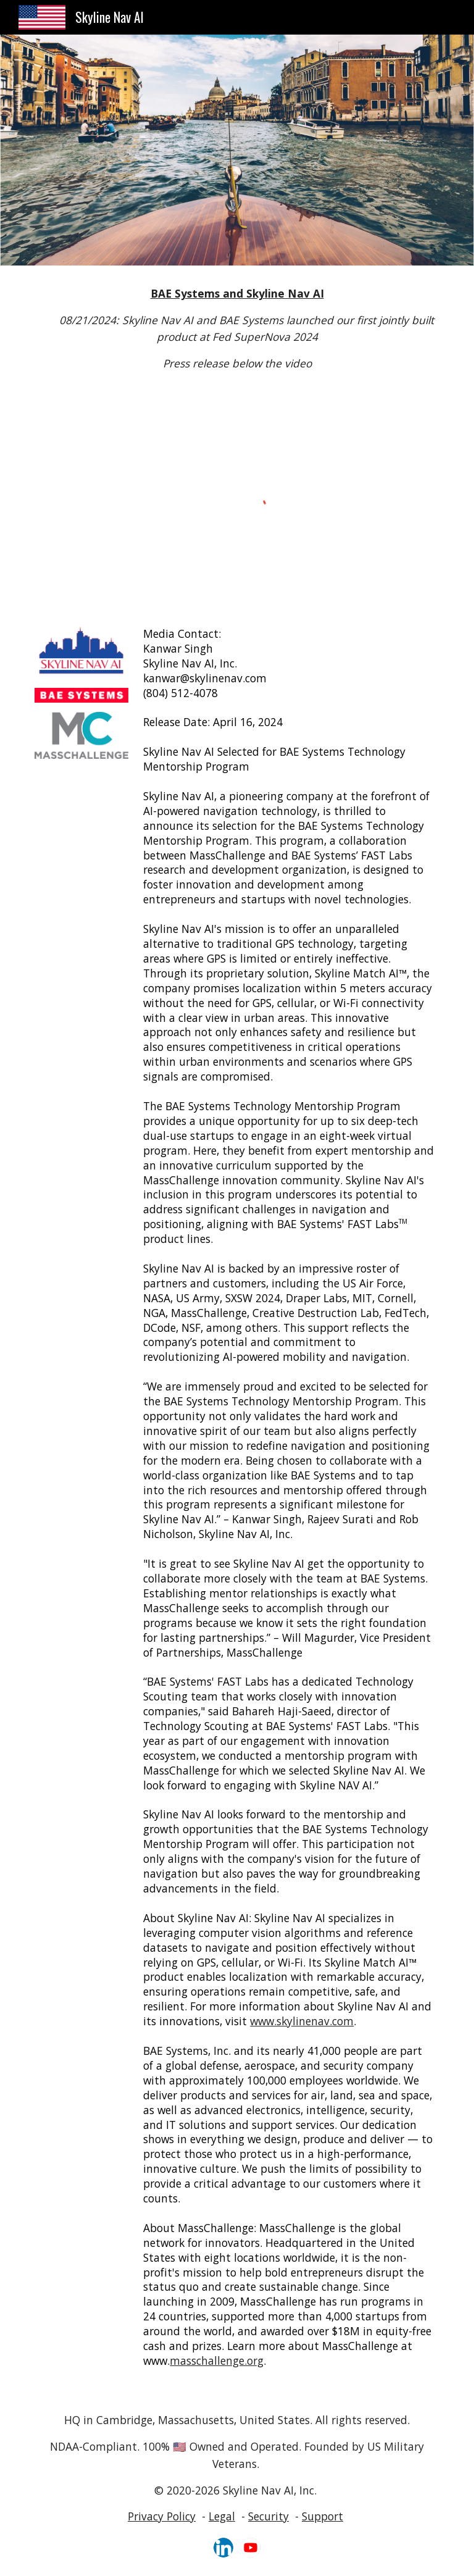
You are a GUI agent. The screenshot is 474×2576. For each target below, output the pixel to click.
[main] (237, 328)
